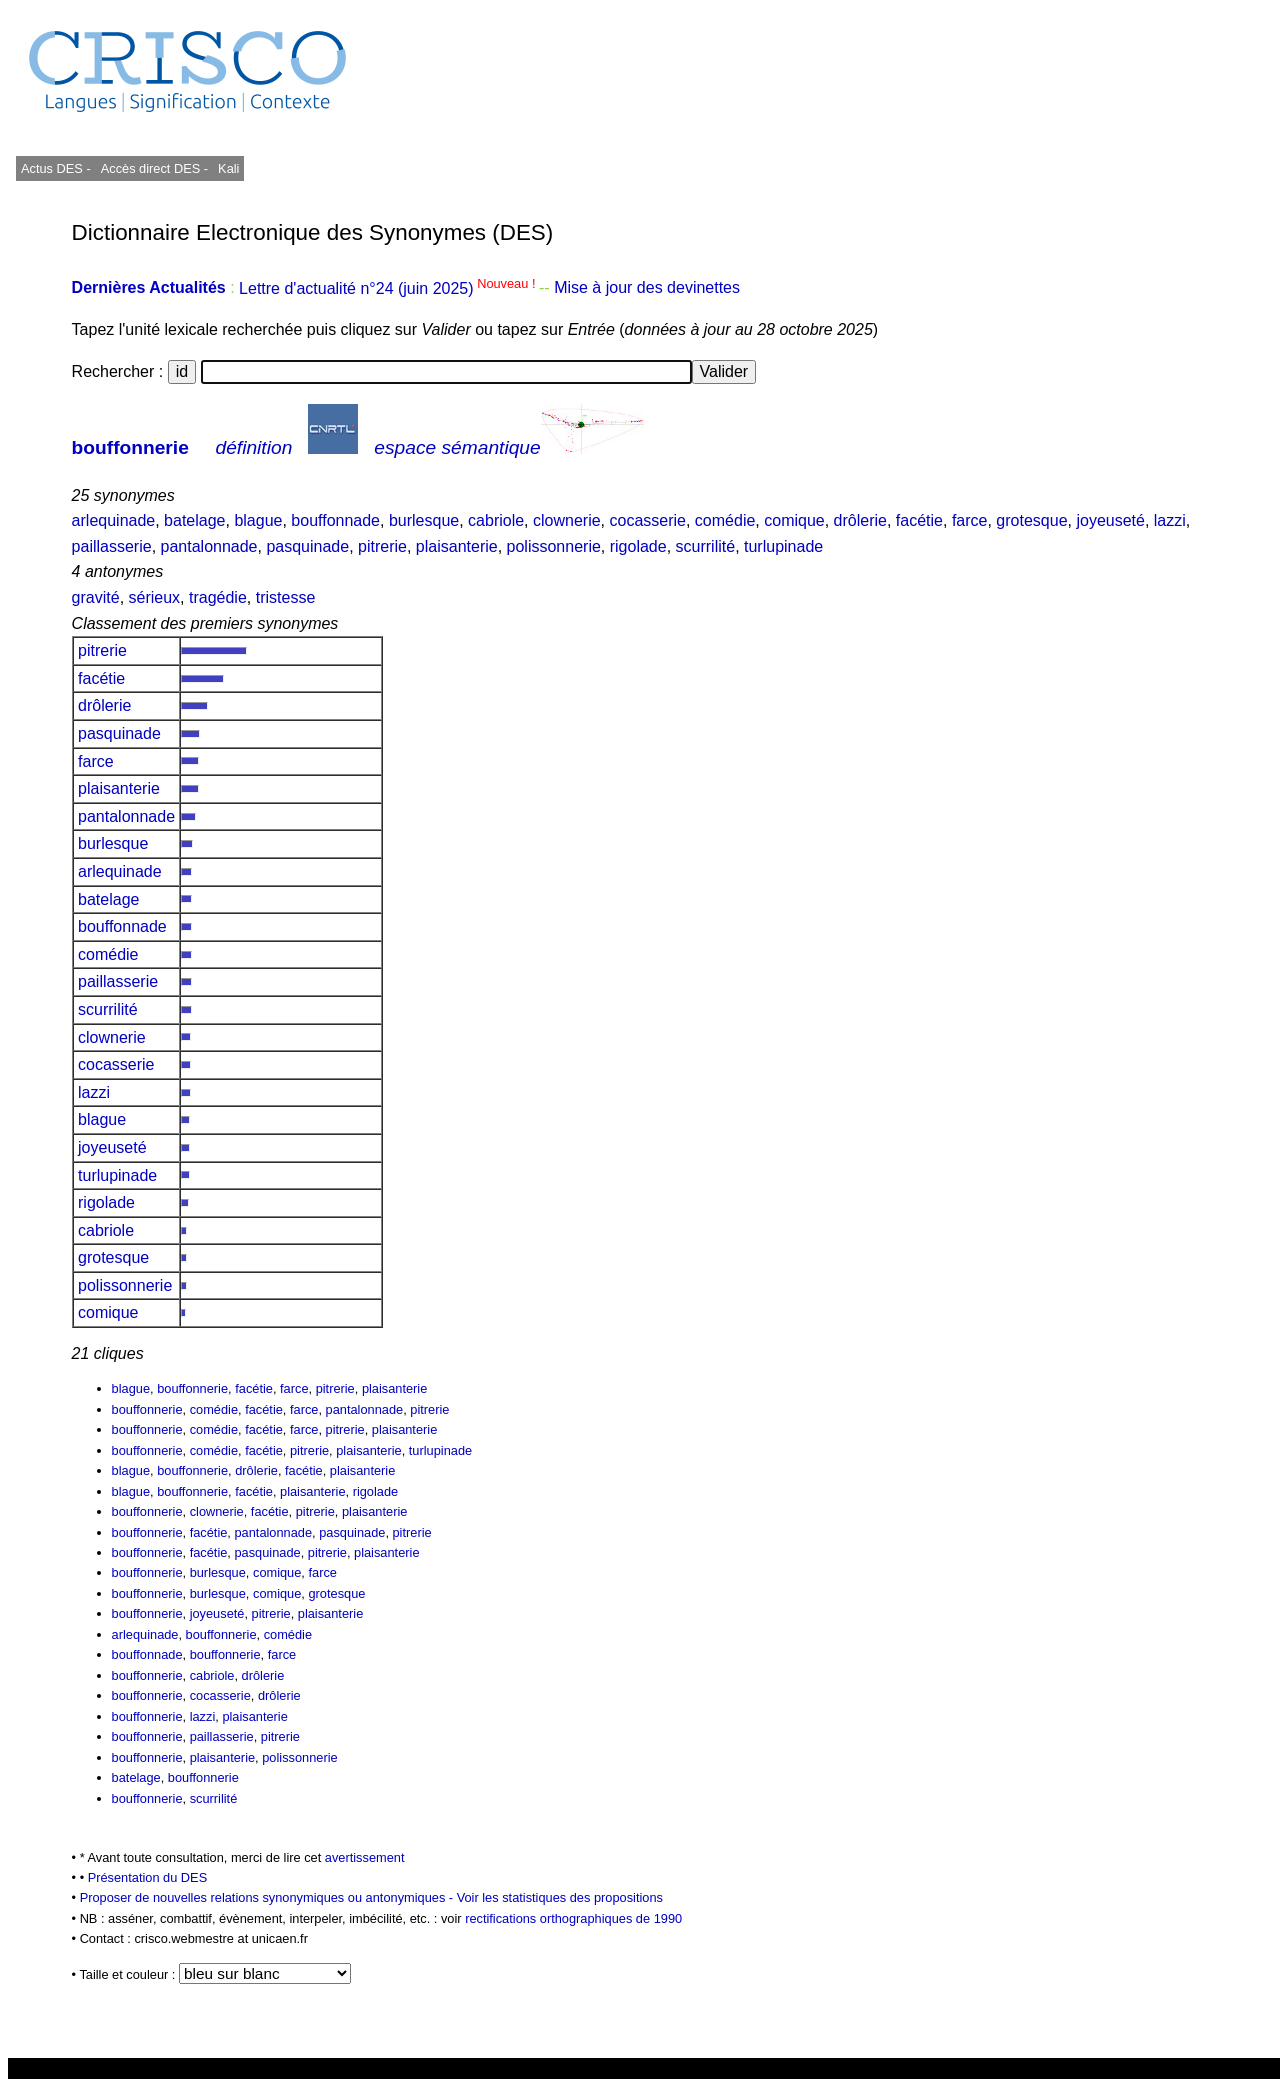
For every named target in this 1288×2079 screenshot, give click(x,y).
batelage (194, 520)
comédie (725, 520)
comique (794, 520)
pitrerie (382, 546)
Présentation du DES (148, 1877)
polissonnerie (554, 546)
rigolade (638, 546)
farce (970, 520)
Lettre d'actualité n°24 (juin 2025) (389, 288)
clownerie (567, 520)
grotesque (1031, 520)
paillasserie (112, 546)
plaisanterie (457, 546)
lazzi (1170, 520)
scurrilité (706, 546)
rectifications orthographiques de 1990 (573, 1918)
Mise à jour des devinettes (647, 288)
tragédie (218, 597)
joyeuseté (1110, 520)
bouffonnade (335, 520)
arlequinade (114, 520)
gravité (96, 597)
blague (258, 520)
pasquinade (307, 546)
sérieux (155, 597)
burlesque (424, 520)
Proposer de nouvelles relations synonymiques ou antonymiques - (268, 1897)
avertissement (365, 1857)
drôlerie (860, 520)
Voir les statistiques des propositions (560, 1897)
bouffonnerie (130, 447)
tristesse (286, 597)
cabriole (496, 520)
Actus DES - (56, 168)
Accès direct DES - (154, 168)
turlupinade (783, 546)
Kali (228, 168)
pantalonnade (209, 546)
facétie (919, 520)
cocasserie (647, 520)
